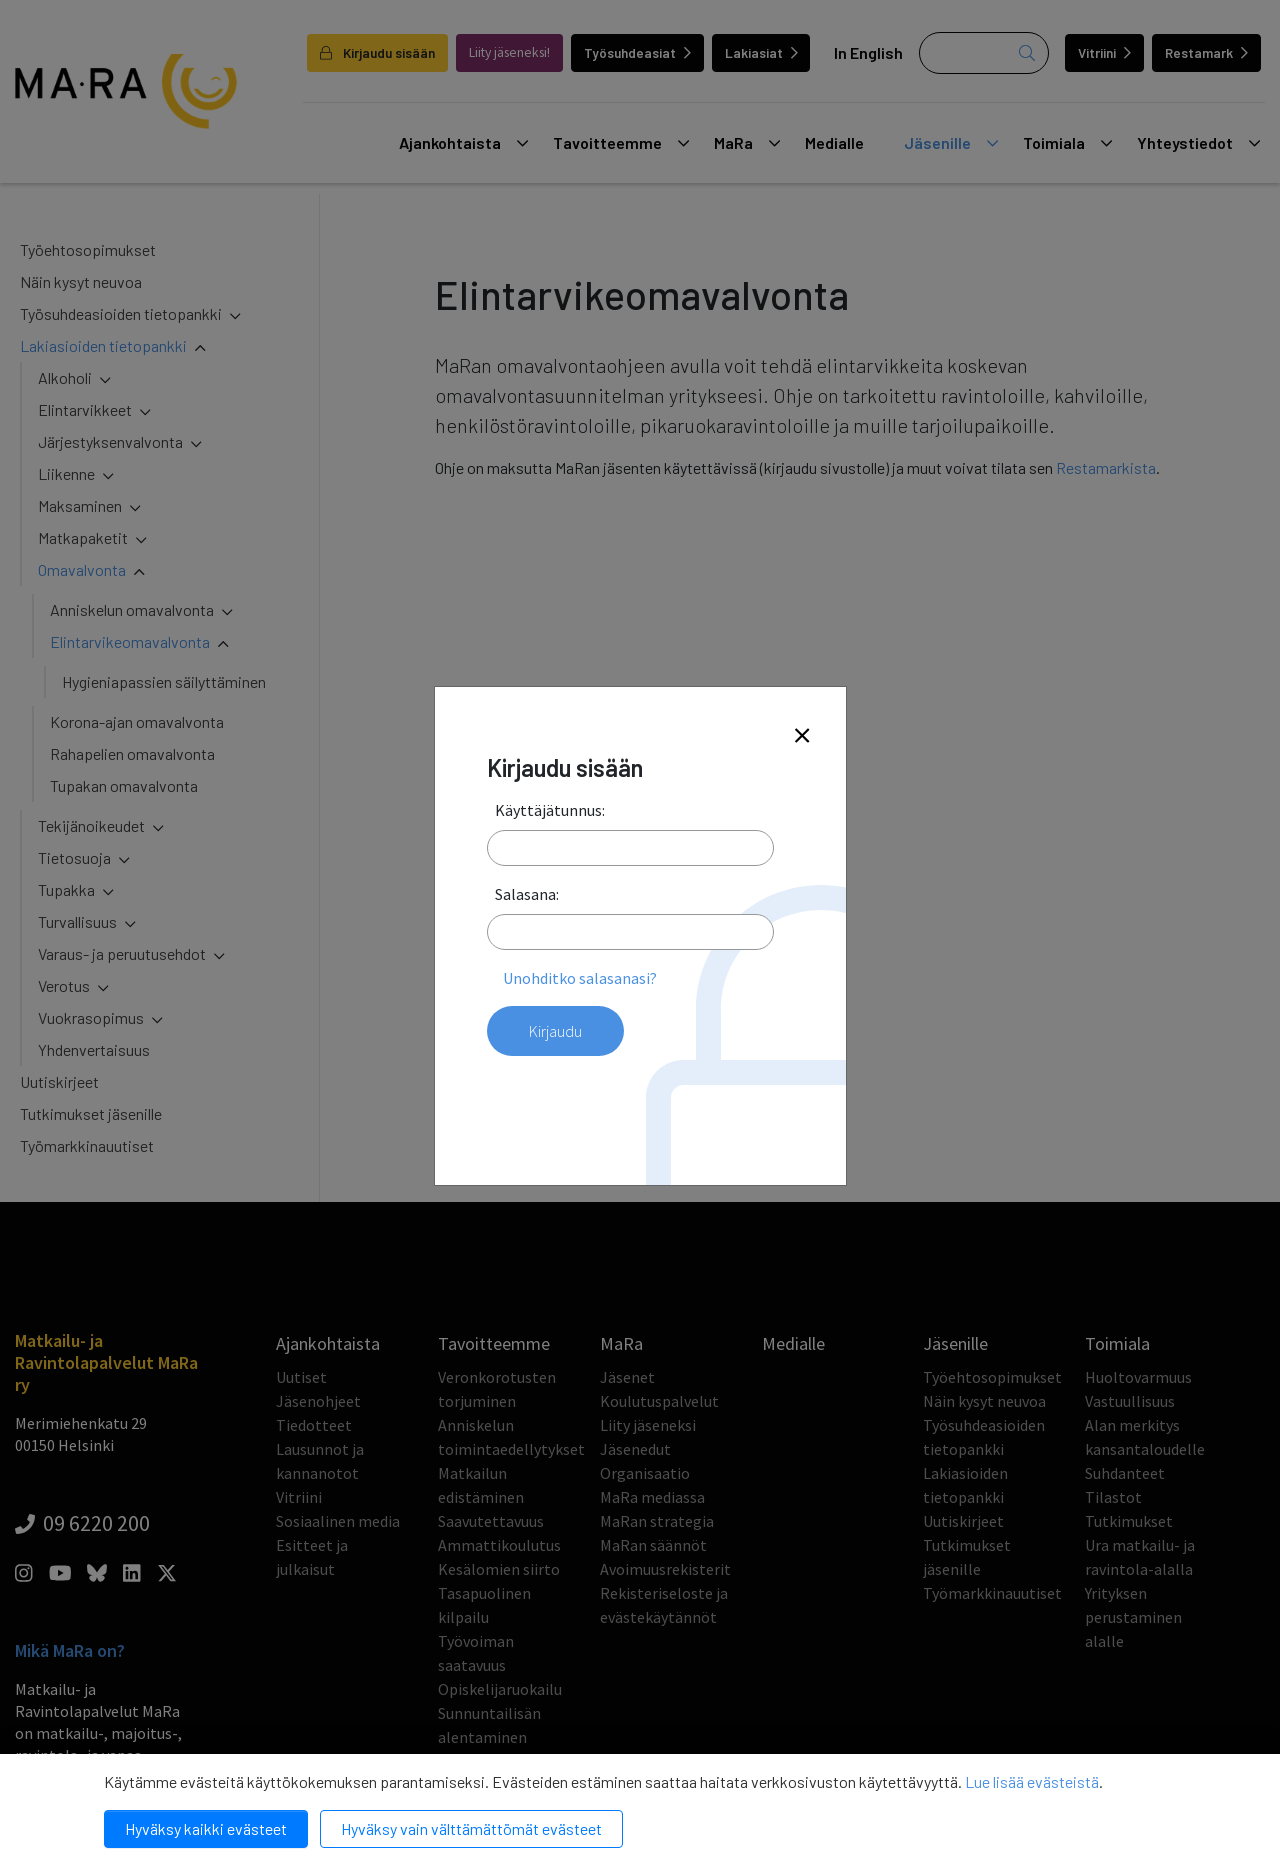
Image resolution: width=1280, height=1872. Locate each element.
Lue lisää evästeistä (1032, 1781)
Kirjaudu (555, 1031)
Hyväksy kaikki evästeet (206, 1828)
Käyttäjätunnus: (550, 810)
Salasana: (527, 894)
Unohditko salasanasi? (580, 978)
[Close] (802, 736)
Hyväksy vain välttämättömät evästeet (471, 1828)
